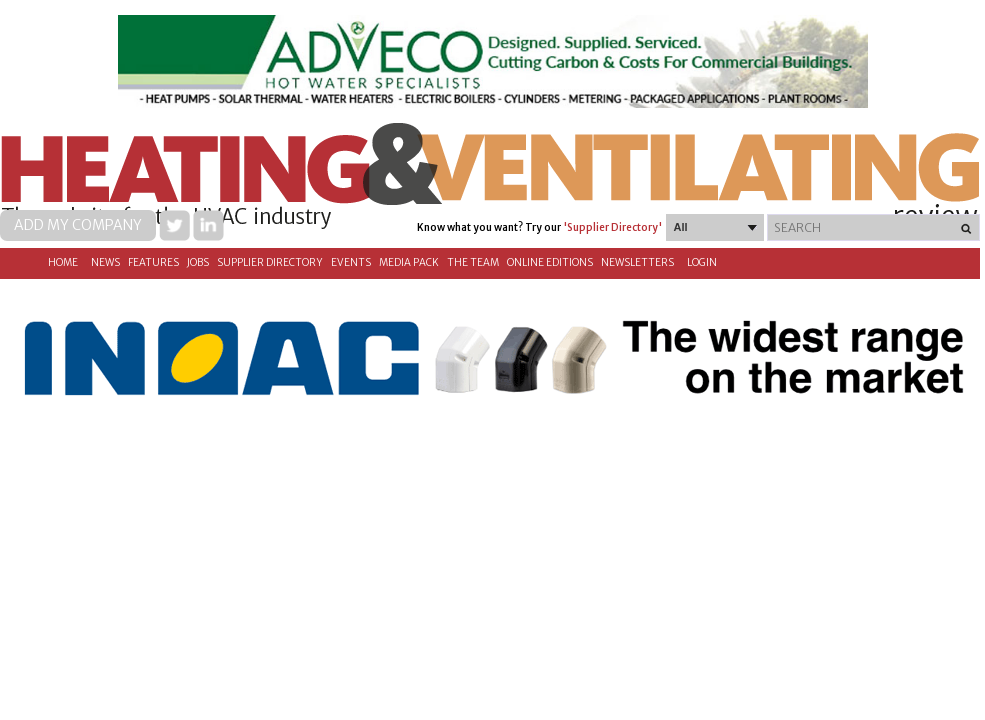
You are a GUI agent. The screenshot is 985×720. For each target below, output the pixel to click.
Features (153, 262)
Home (63, 262)
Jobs (198, 262)
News (105, 262)
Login (702, 262)
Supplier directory (270, 262)
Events (351, 262)
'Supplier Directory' (612, 227)
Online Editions (550, 262)
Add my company (78, 225)
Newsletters (637, 262)
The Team (473, 262)
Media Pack (409, 262)
